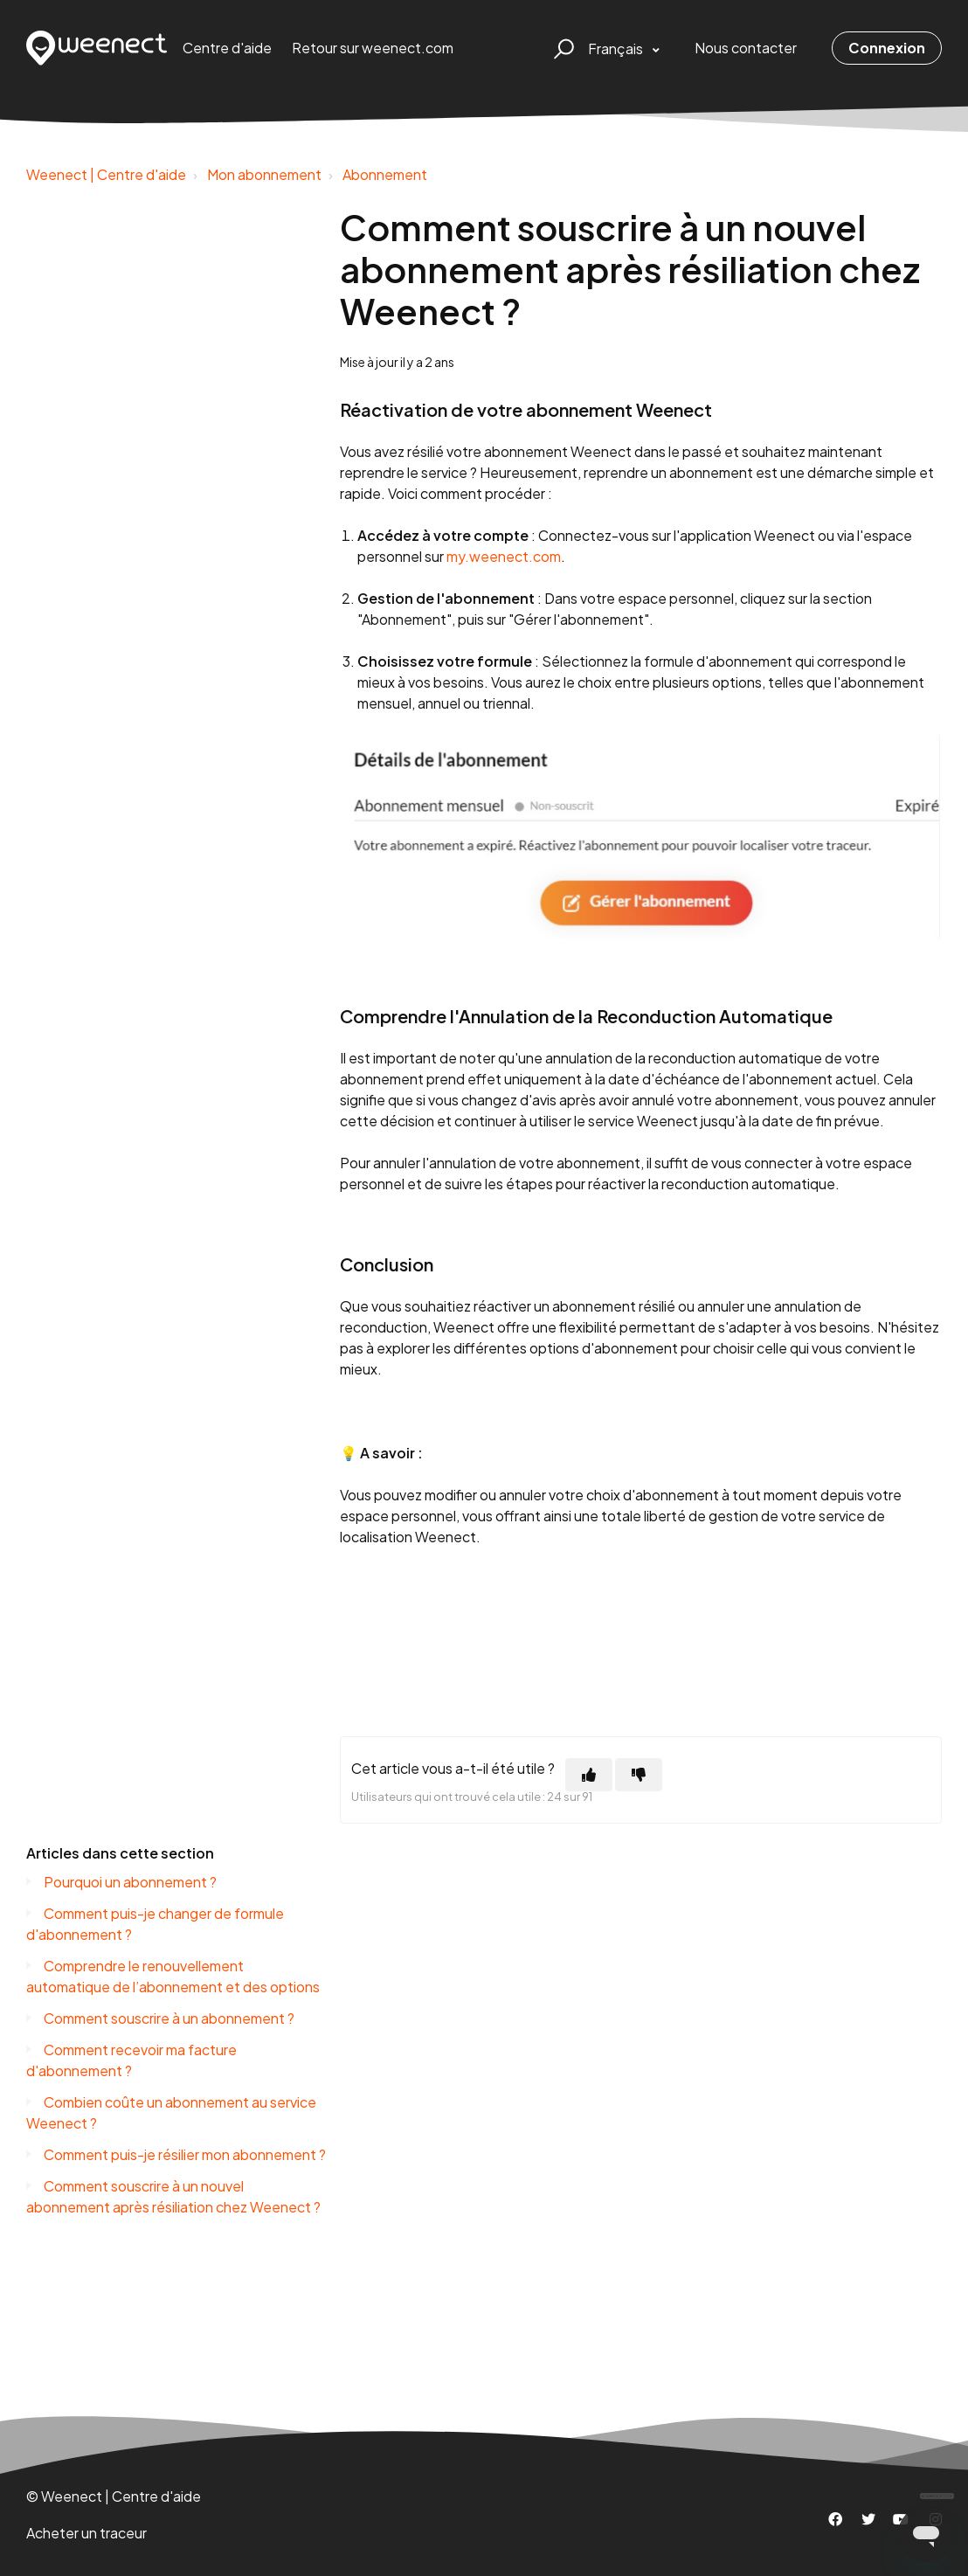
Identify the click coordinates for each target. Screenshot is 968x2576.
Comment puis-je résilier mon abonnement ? (185, 2154)
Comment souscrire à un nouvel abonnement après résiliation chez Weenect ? (173, 2196)
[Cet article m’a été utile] (588, 1774)
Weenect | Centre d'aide (106, 174)
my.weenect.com (503, 556)
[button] (561, 48)
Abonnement (384, 174)
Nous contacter (746, 47)
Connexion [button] (886, 47)
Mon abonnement (264, 174)
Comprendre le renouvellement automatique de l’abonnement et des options (173, 1976)
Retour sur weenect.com (372, 47)
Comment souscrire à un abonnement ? (169, 2018)
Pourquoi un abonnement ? (130, 1882)
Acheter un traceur (86, 2533)
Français (617, 48)
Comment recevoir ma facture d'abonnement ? (131, 2060)
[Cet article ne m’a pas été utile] (638, 1774)
